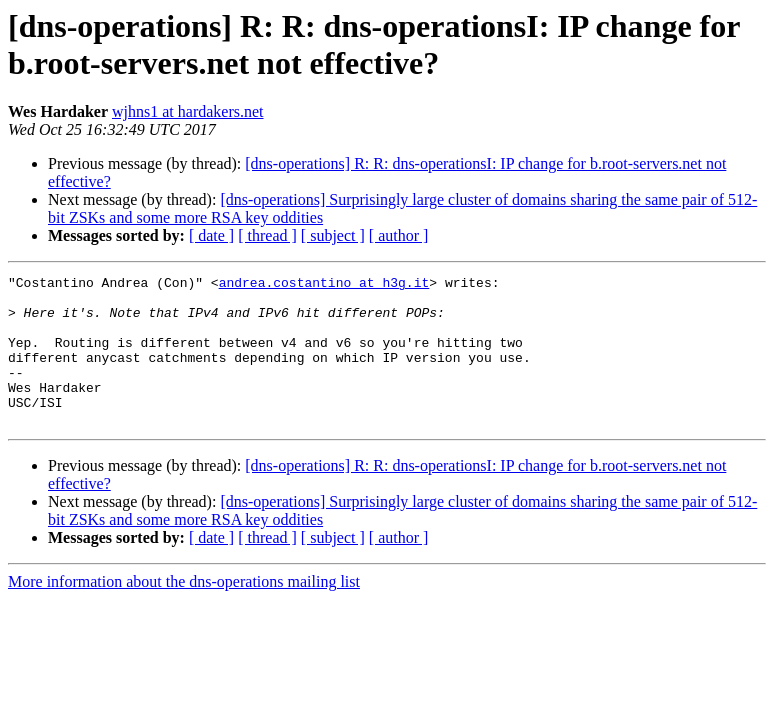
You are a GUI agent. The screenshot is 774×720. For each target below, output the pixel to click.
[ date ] (211, 235)
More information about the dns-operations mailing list (184, 611)
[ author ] (399, 235)
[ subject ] (333, 235)
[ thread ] (267, 235)
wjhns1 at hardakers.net (188, 111)
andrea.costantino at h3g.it (324, 285)
